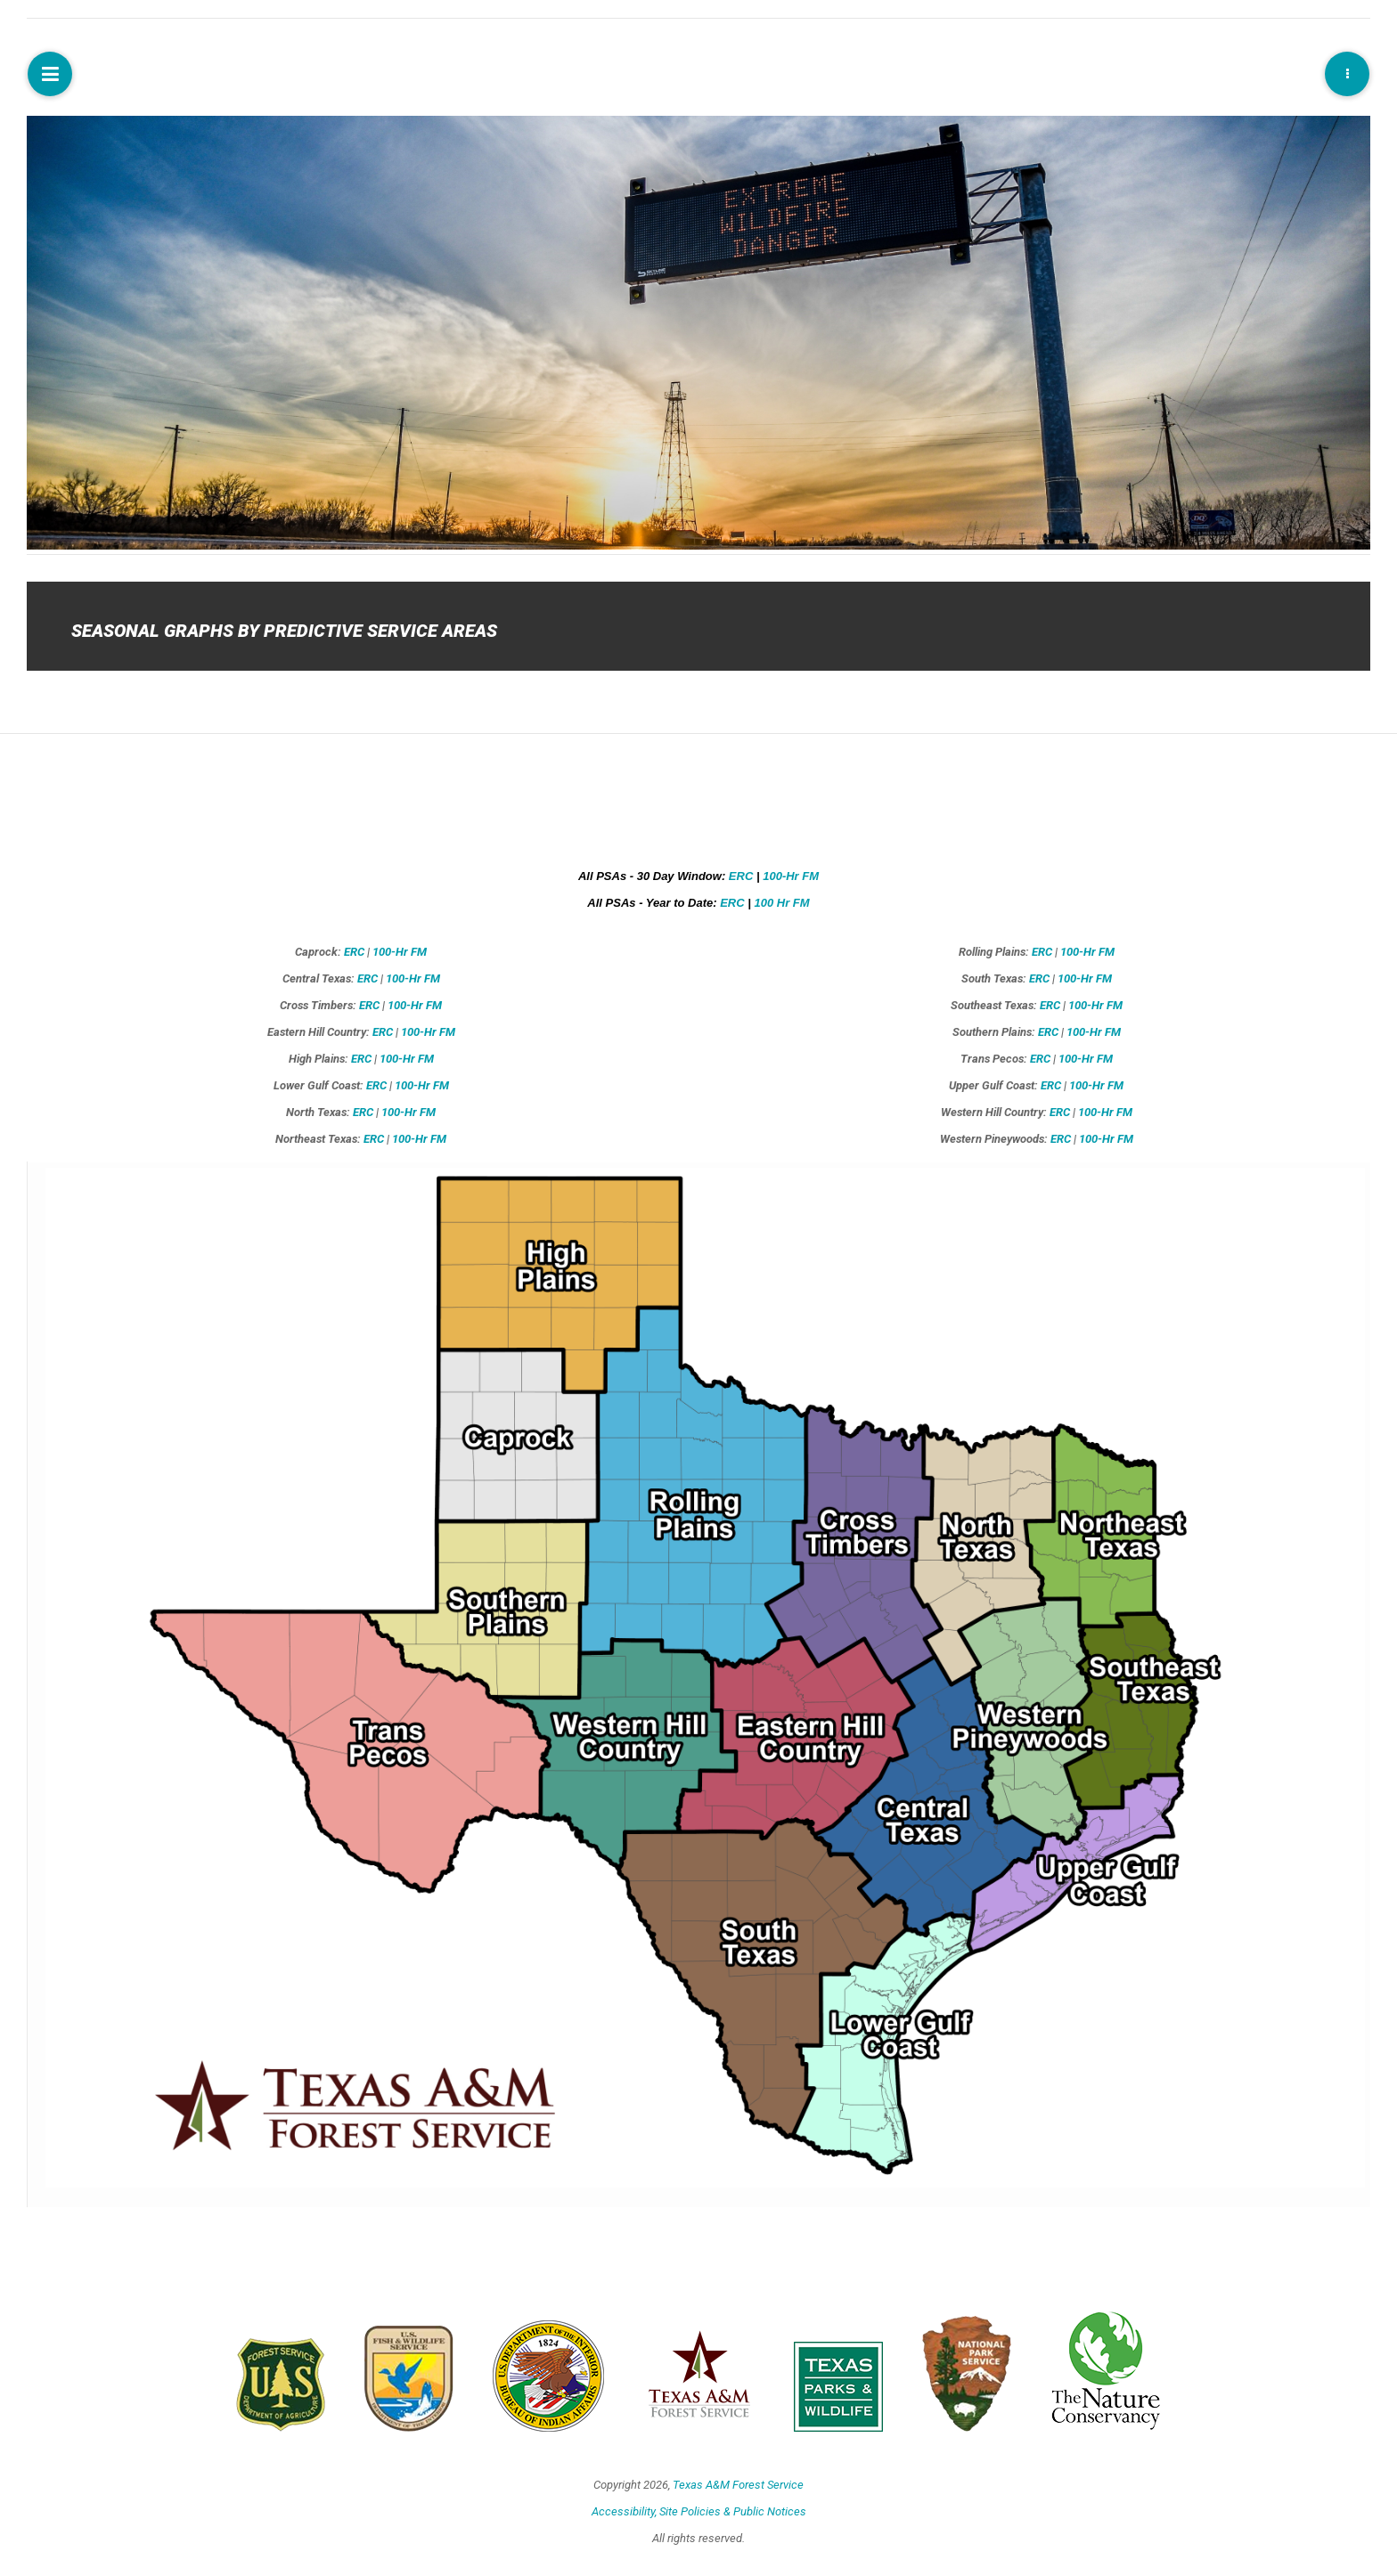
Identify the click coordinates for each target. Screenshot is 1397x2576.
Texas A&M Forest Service (738, 2484)
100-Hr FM (791, 876)
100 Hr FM (782, 902)
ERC (741, 876)
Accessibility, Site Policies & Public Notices (699, 2511)
